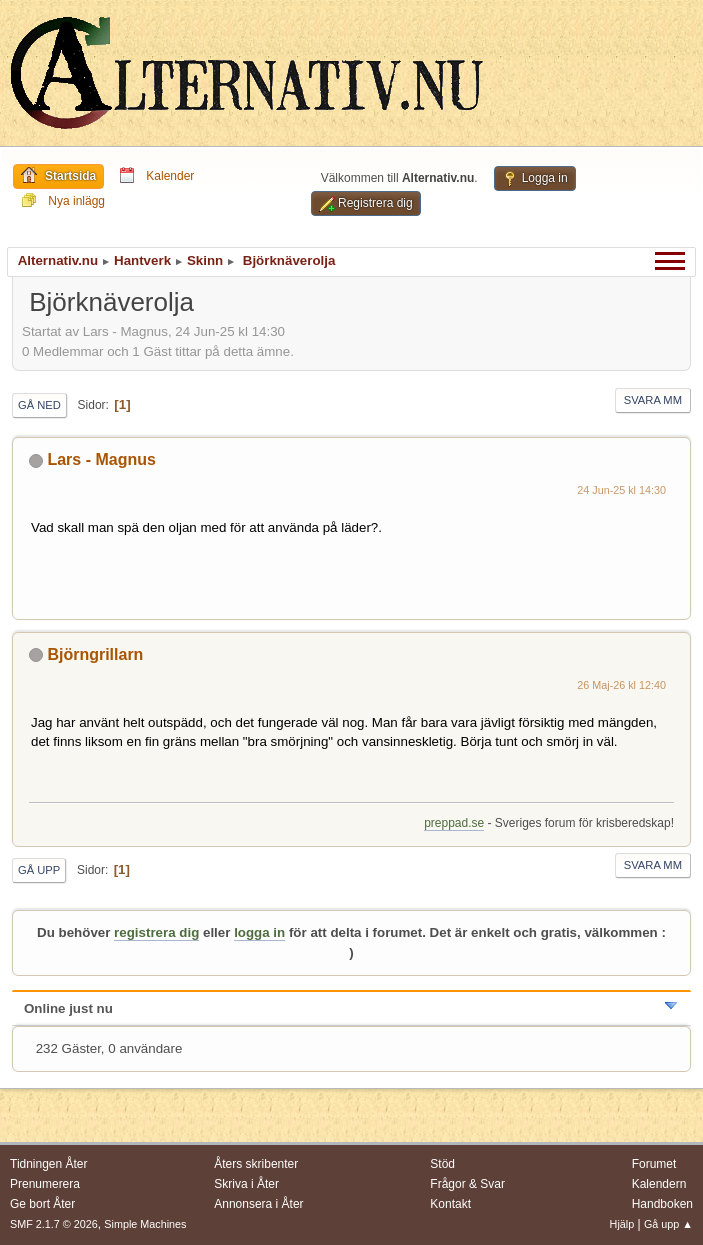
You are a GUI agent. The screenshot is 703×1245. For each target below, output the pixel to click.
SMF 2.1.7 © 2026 (54, 1224)
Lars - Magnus (101, 459)
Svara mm (653, 400)
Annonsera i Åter (258, 1204)
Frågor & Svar (467, 1184)
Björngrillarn (95, 654)
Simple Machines (145, 1224)
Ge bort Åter (42, 1204)
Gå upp (39, 870)
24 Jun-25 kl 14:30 (621, 490)
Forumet (654, 1164)
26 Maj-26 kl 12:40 (621, 685)
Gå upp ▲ (668, 1224)
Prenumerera (45, 1184)
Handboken (662, 1204)
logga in (259, 932)
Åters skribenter (256, 1164)
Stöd (442, 1164)
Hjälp (622, 1224)
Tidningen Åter (49, 1164)
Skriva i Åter (246, 1184)
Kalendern (659, 1184)
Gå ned (39, 405)
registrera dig (156, 932)
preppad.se (454, 823)
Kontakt (450, 1204)
